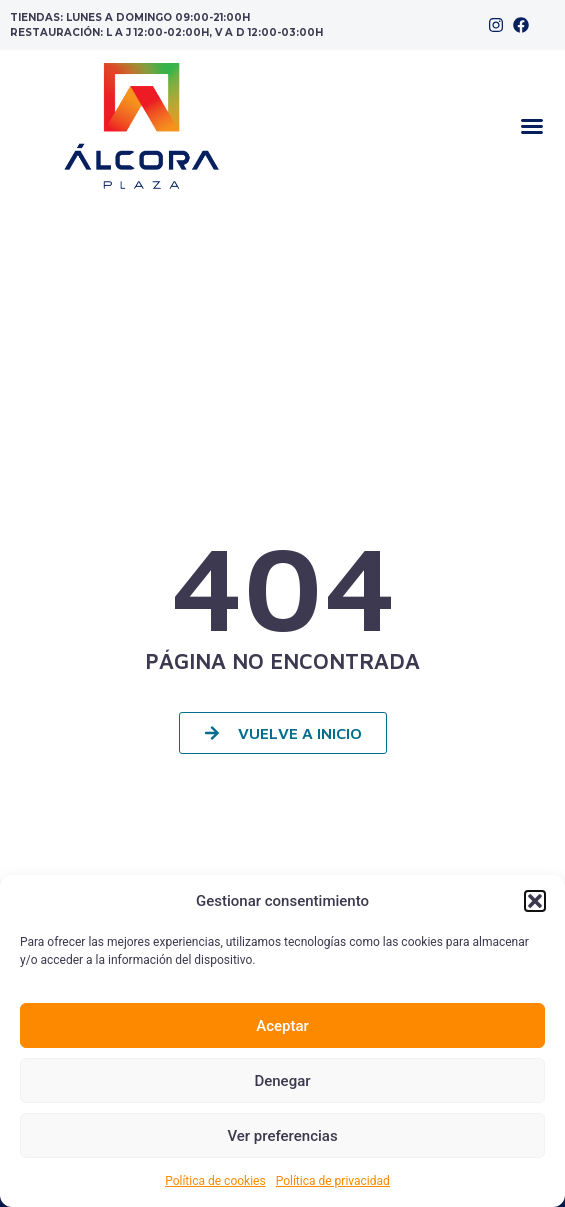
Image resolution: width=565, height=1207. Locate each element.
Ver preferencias (282, 1136)
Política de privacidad (333, 1181)
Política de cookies (215, 1181)
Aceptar (282, 1026)
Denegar (282, 1081)
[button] (535, 901)
